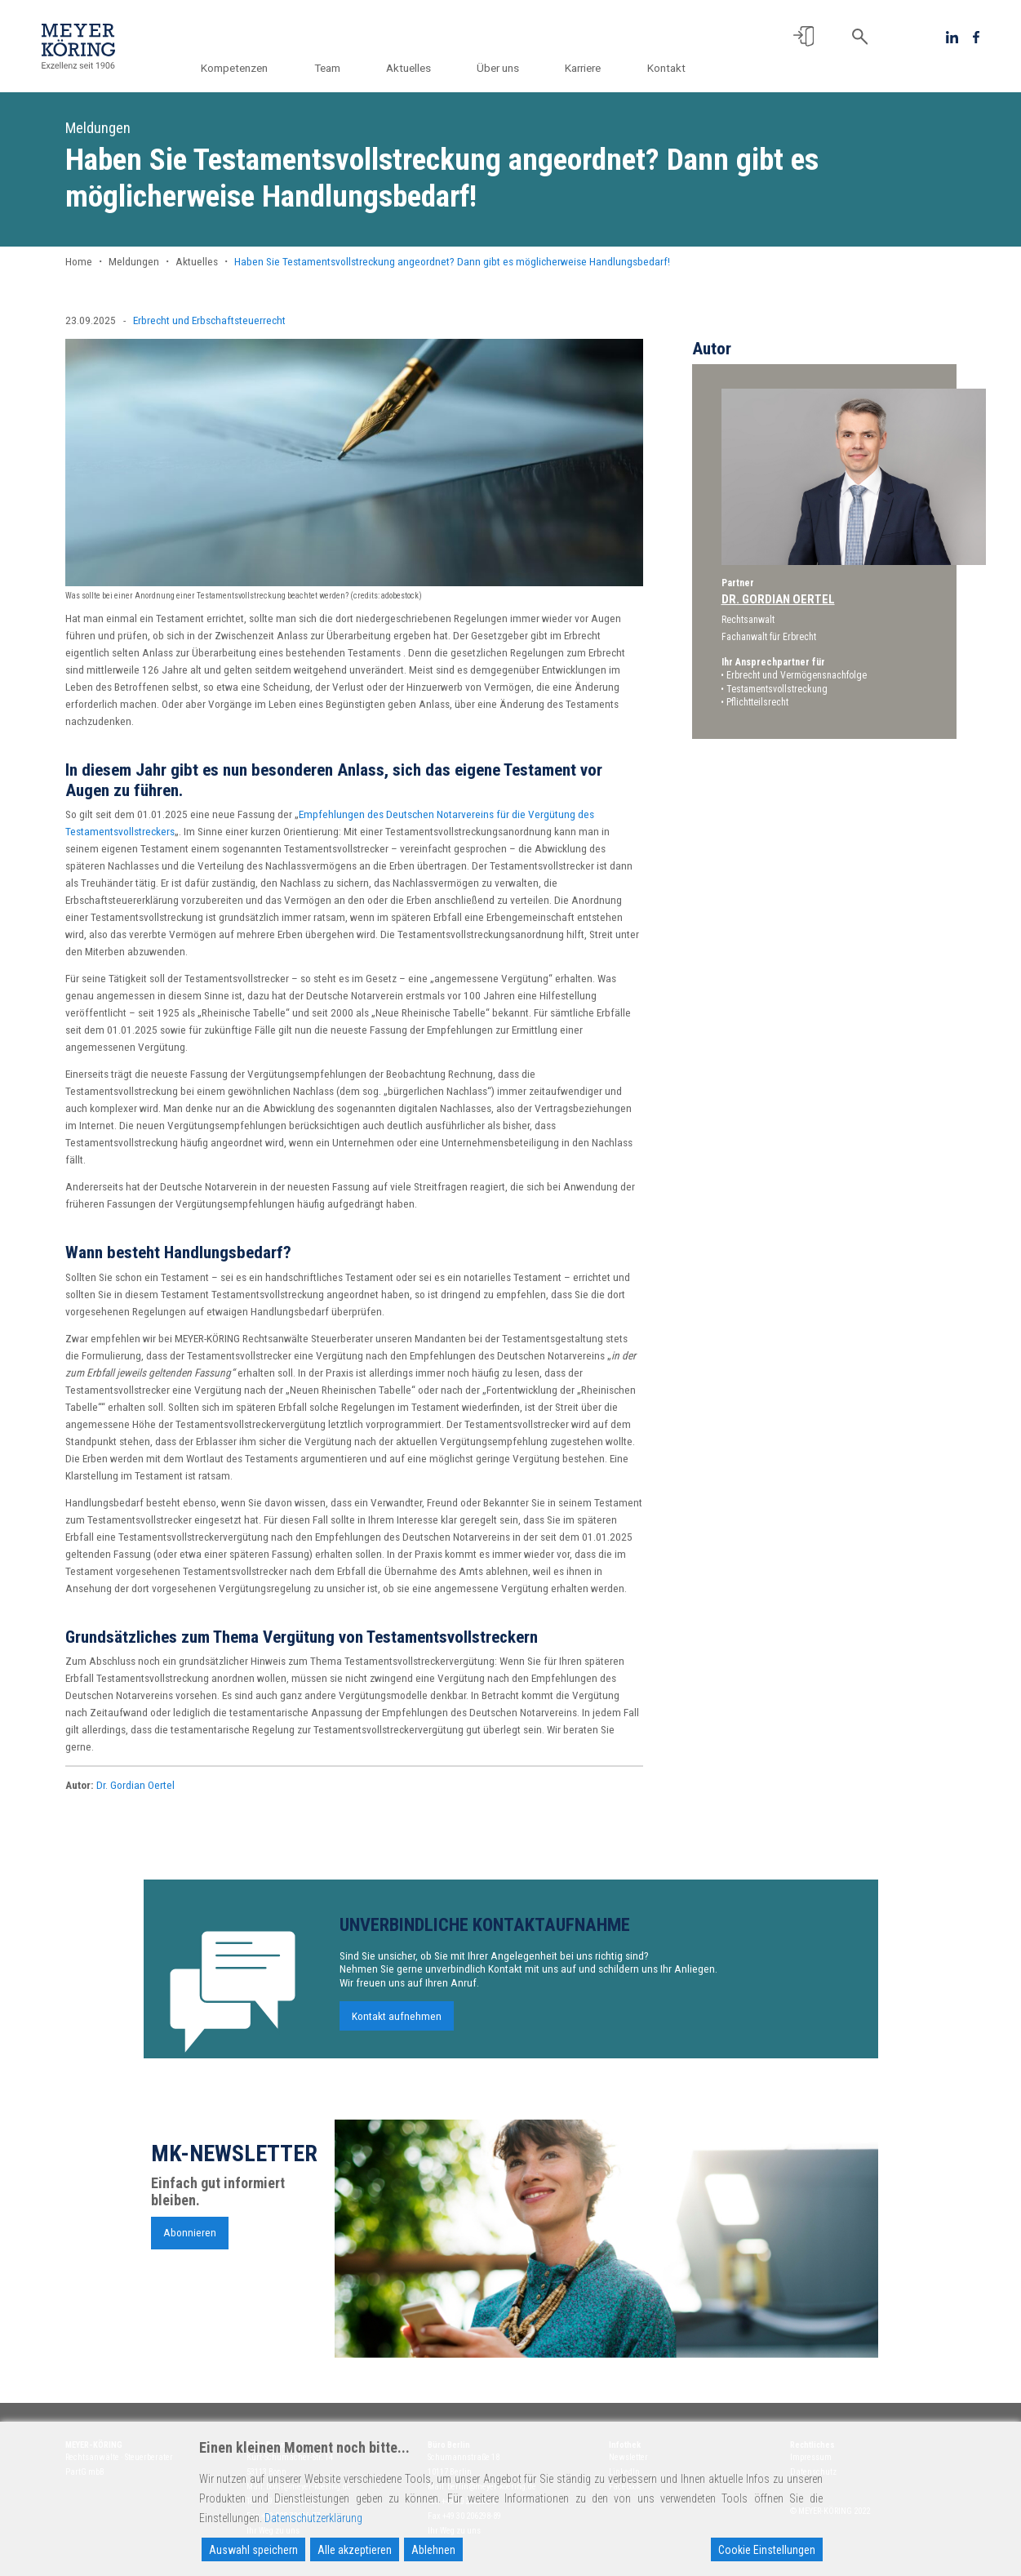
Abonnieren (189, 2238)
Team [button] (339, 67)
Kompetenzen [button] (248, 67)
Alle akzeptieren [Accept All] (354, 2549)
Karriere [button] (586, 67)
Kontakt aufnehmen (397, 2021)
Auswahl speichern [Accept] (253, 2549)
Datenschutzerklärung (313, 2518)
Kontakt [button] (666, 67)
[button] (803, 36)
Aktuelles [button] (417, 67)
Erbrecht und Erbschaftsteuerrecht (209, 320)
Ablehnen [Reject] (433, 2549)
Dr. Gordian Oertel (135, 1784)
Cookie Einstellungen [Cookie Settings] (766, 2549)
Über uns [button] (503, 67)
